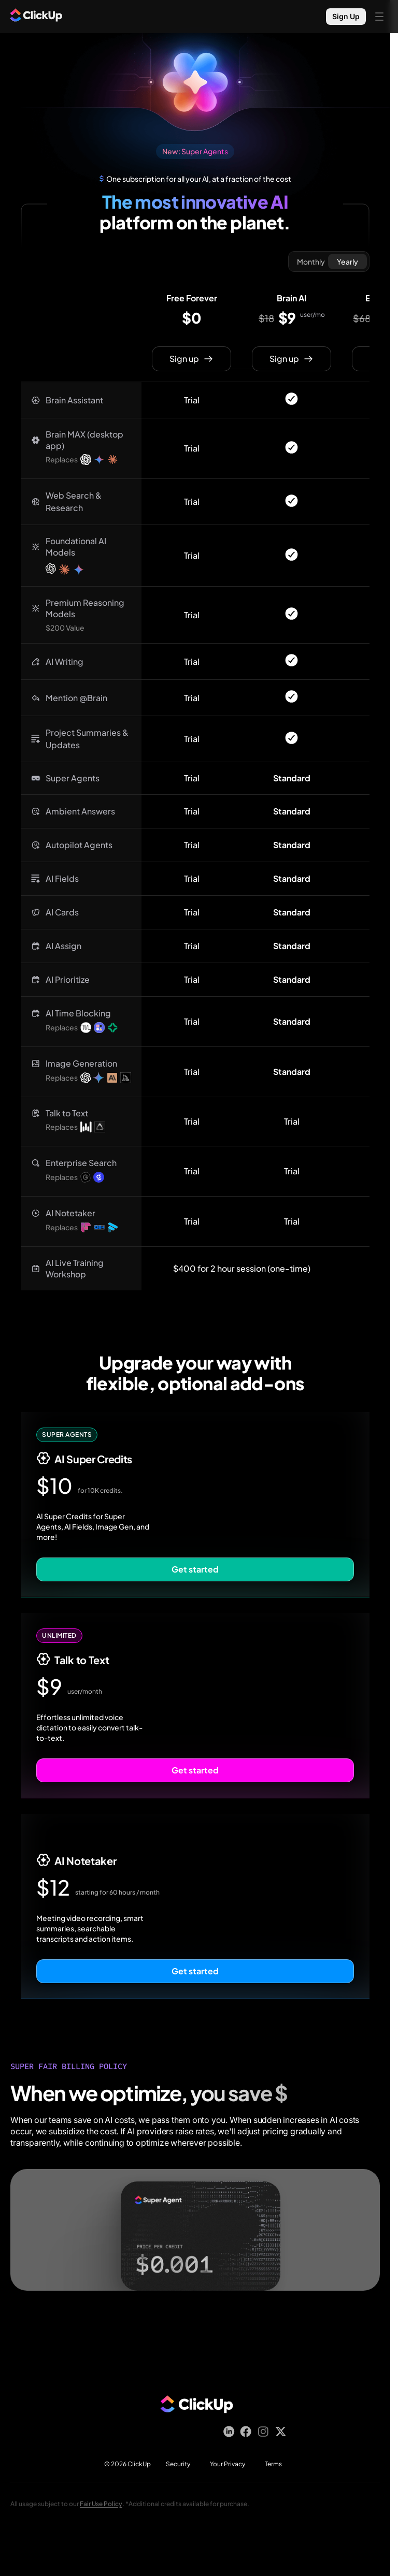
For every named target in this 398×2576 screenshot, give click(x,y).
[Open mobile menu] (379, 16)
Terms (273, 2464)
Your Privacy (227, 2464)
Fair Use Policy (101, 2504)
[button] (81, 400)
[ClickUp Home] (36, 16)
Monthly (311, 261)
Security (178, 2464)
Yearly (347, 261)
